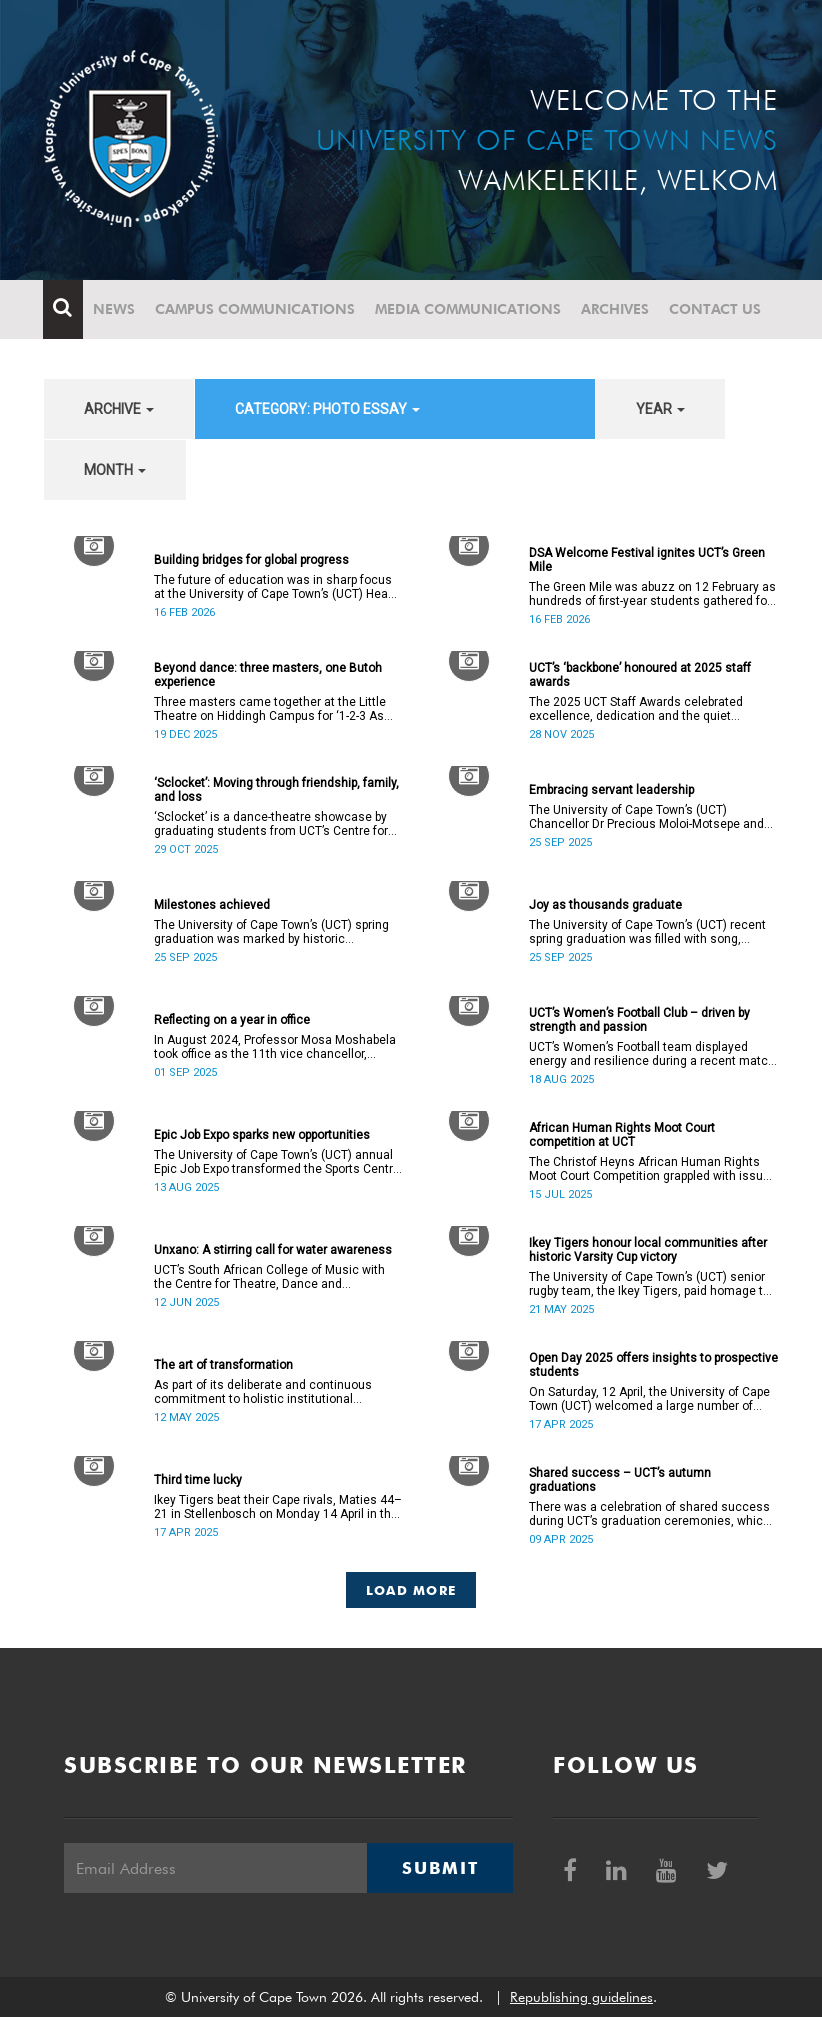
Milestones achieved (212, 905)
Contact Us (716, 309)
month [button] (115, 470)
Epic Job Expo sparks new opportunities (262, 1135)
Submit (440, 1868)
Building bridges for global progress (251, 560)
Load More (411, 1590)
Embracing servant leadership (611, 790)
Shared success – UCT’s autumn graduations (620, 1480)
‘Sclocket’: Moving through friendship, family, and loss (276, 790)
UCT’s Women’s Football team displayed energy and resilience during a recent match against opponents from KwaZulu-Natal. (652, 1054)
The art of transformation (223, 1365)
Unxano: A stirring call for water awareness (273, 1250)
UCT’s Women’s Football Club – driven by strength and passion (639, 1020)
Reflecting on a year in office (232, 1020)
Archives (616, 309)
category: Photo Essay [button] (327, 409)
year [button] (660, 409)
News (115, 309)
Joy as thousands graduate (605, 905)
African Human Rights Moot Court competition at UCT (622, 1135)
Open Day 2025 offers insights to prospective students (653, 1365)
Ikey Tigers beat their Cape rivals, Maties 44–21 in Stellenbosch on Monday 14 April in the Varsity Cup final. (278, 1507)
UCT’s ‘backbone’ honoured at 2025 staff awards (640, 675)
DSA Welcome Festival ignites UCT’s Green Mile (647, 560)
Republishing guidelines (581, 1997)
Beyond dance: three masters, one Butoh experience (268, 675)
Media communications (469, 309)
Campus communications (256, 309)
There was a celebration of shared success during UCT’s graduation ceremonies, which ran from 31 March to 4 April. (649, 1514)
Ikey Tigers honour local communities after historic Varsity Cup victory (648, 1250)
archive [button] (119, 409)
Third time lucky (198, 1480)
